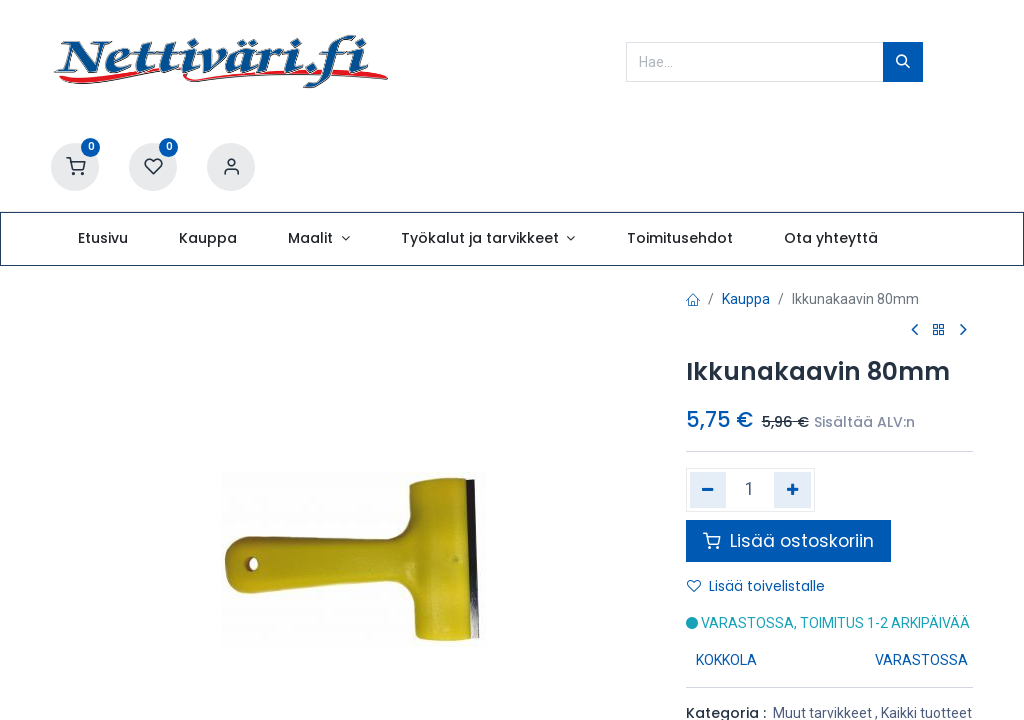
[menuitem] (102, 239)
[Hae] (903, 62)
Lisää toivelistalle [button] (756, 586)
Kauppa (746, 299)
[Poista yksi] (708, 490)
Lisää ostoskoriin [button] (788, 541)
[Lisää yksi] (792, 490)
